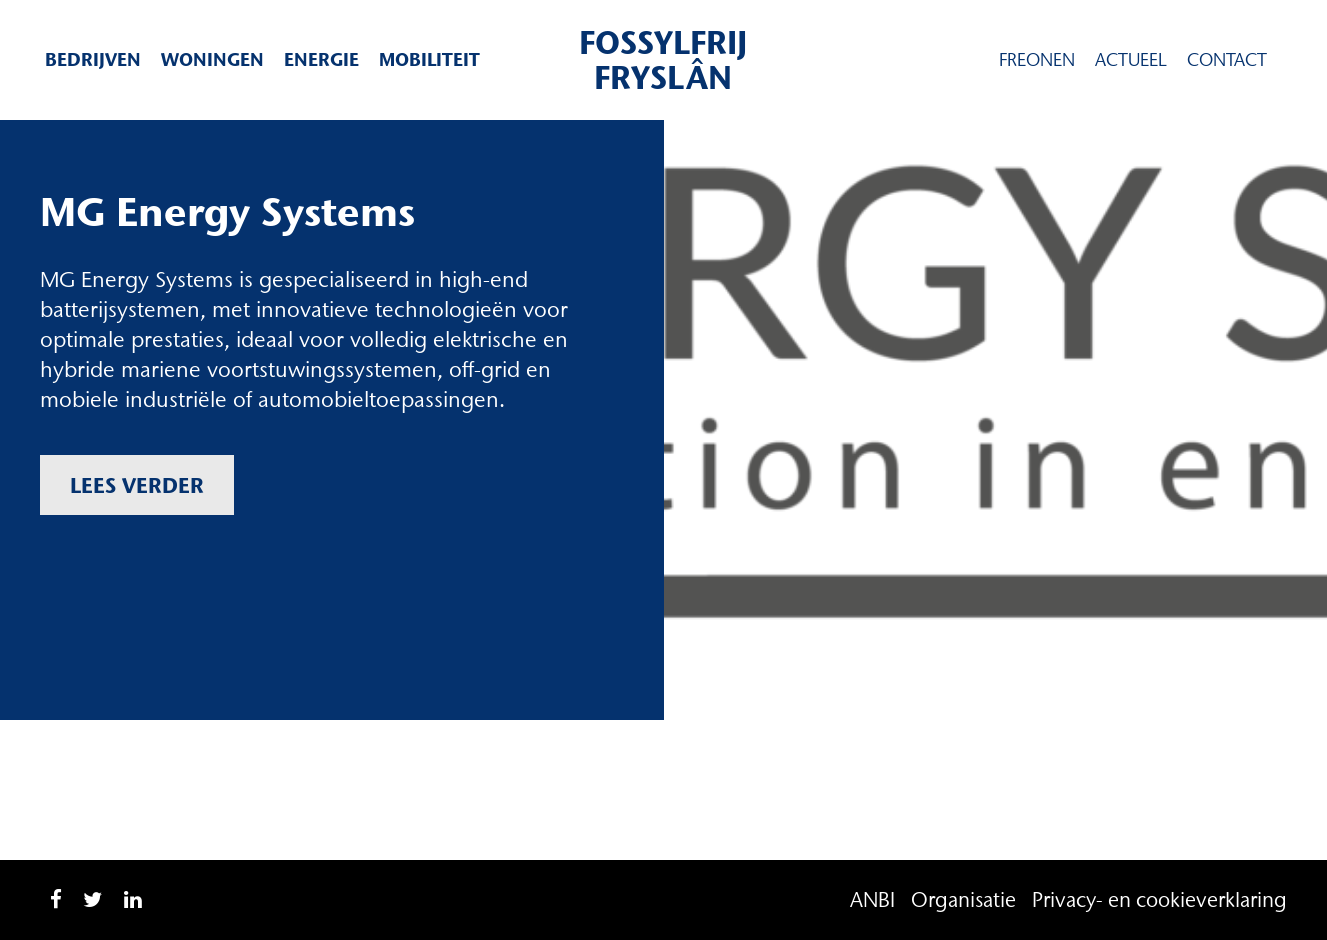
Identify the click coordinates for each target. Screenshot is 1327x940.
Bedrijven (93, 59)
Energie (321, 59)
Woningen (212, 59)
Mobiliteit (429, 59)
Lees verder (137, 485)
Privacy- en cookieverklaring (1159, 899)
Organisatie (963, 899)
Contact (1227, 60)
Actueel (1131, 60)
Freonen (1037, 60)
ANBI (872, 899)
